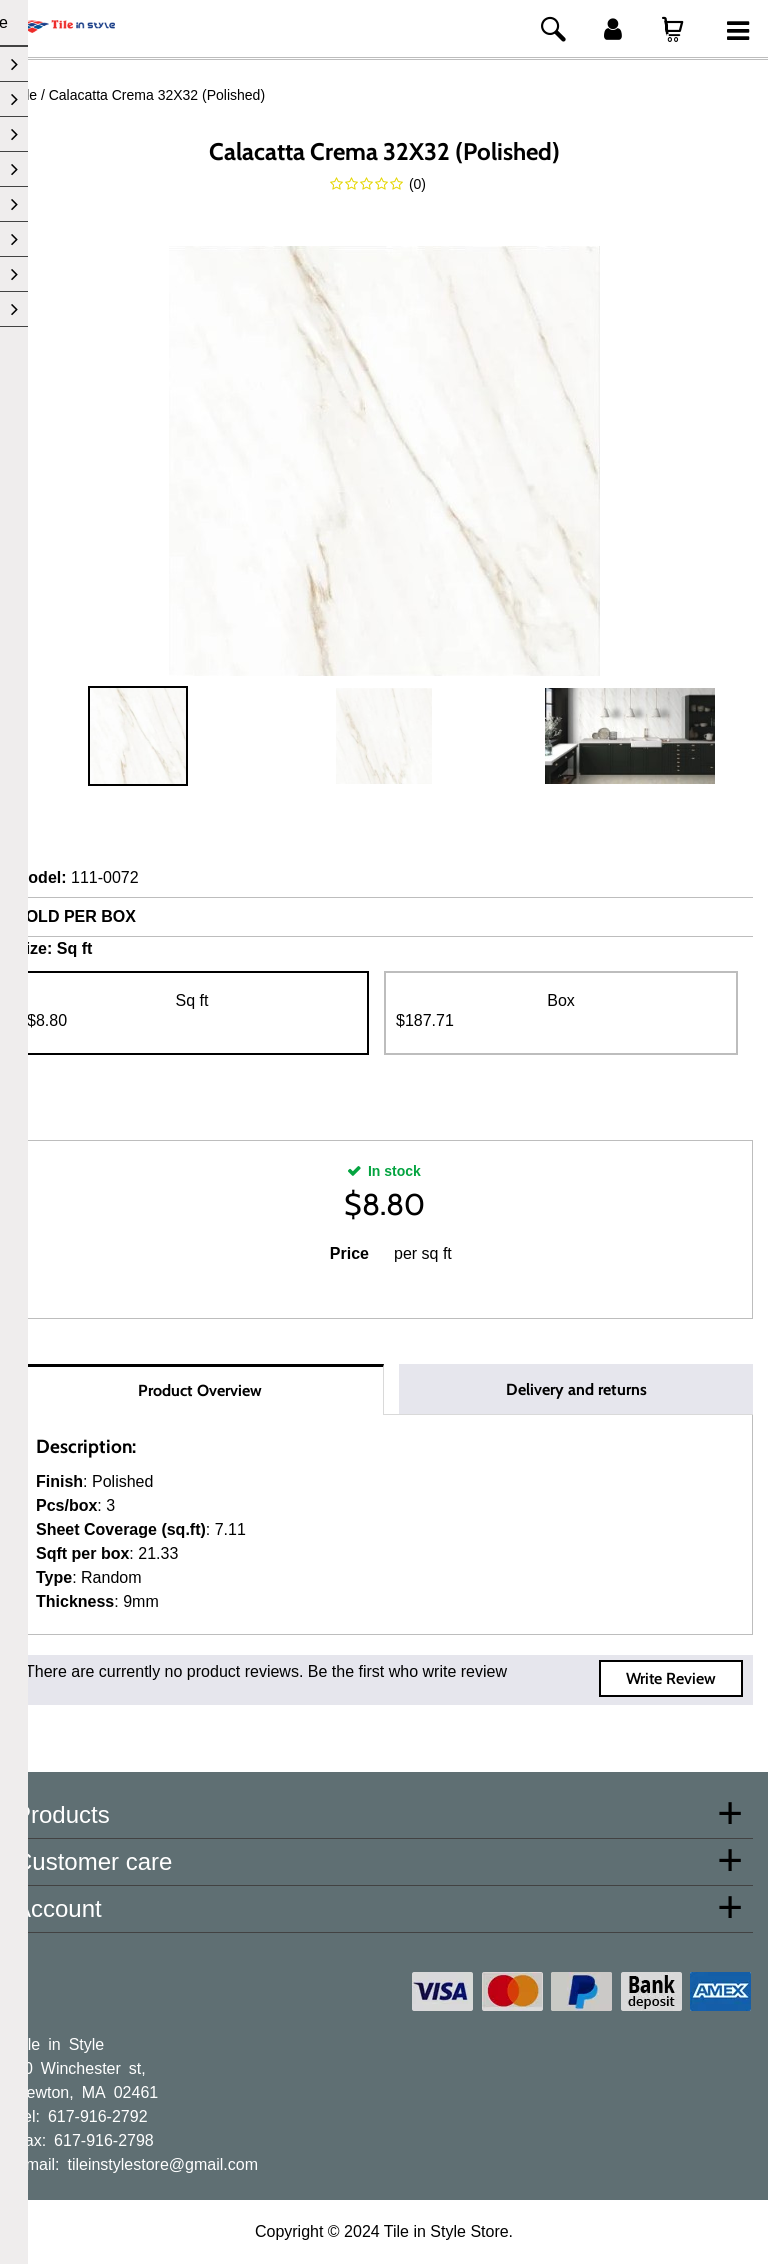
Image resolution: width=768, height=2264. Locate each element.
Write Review (671, 1678)
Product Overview (200, 1390)
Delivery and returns (576, 1389)
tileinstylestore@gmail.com (162, 2163)
